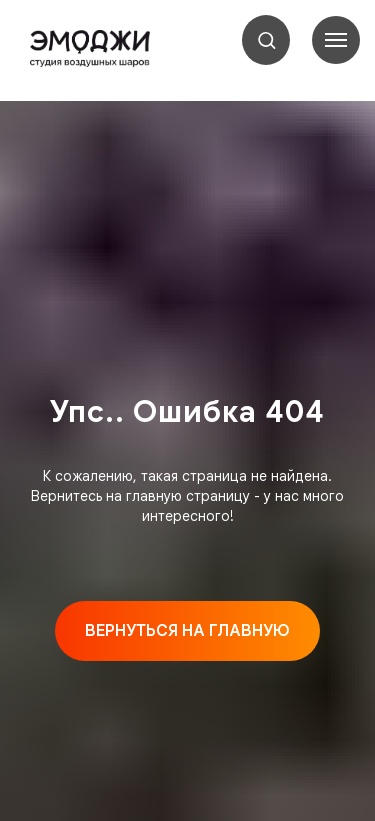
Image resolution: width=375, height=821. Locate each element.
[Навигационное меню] (336, 40)
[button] (266, 39)
